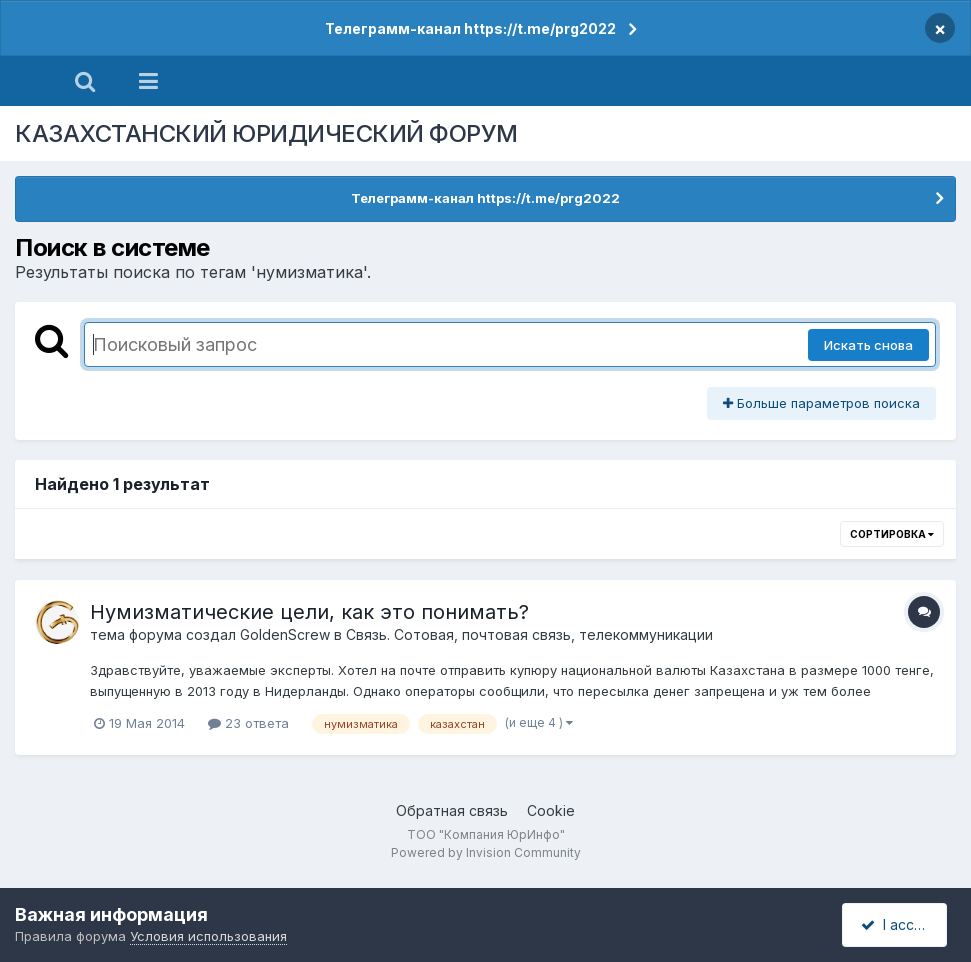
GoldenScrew (285, 634)
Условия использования (208, 936)
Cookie (551, 810)
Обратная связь (452, 810)
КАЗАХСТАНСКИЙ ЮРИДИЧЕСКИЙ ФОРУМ (266, 133)
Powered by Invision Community (486, 852)
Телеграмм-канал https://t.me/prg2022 (470, 28)
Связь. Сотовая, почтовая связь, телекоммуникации (529, 634)
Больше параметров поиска (821, 403)
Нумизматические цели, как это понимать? (309, 612)
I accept (897, 924)
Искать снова (868, 345)
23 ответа (248, 723)
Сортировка (892, 534)
